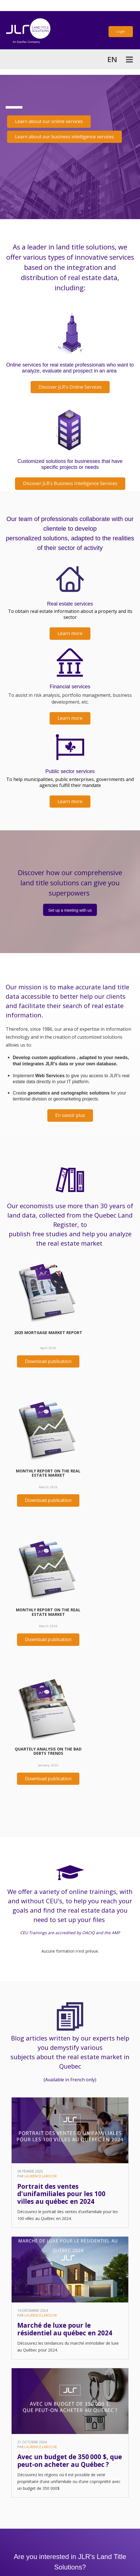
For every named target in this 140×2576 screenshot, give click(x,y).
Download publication (48, 1361)
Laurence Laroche (40, 2176)
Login (120, 31)
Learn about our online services (49, 121)
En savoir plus (70, 1115)
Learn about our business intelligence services (64, 137)
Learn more (70, 633)
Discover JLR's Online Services (70, 387)
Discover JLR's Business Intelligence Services (70, 483)
